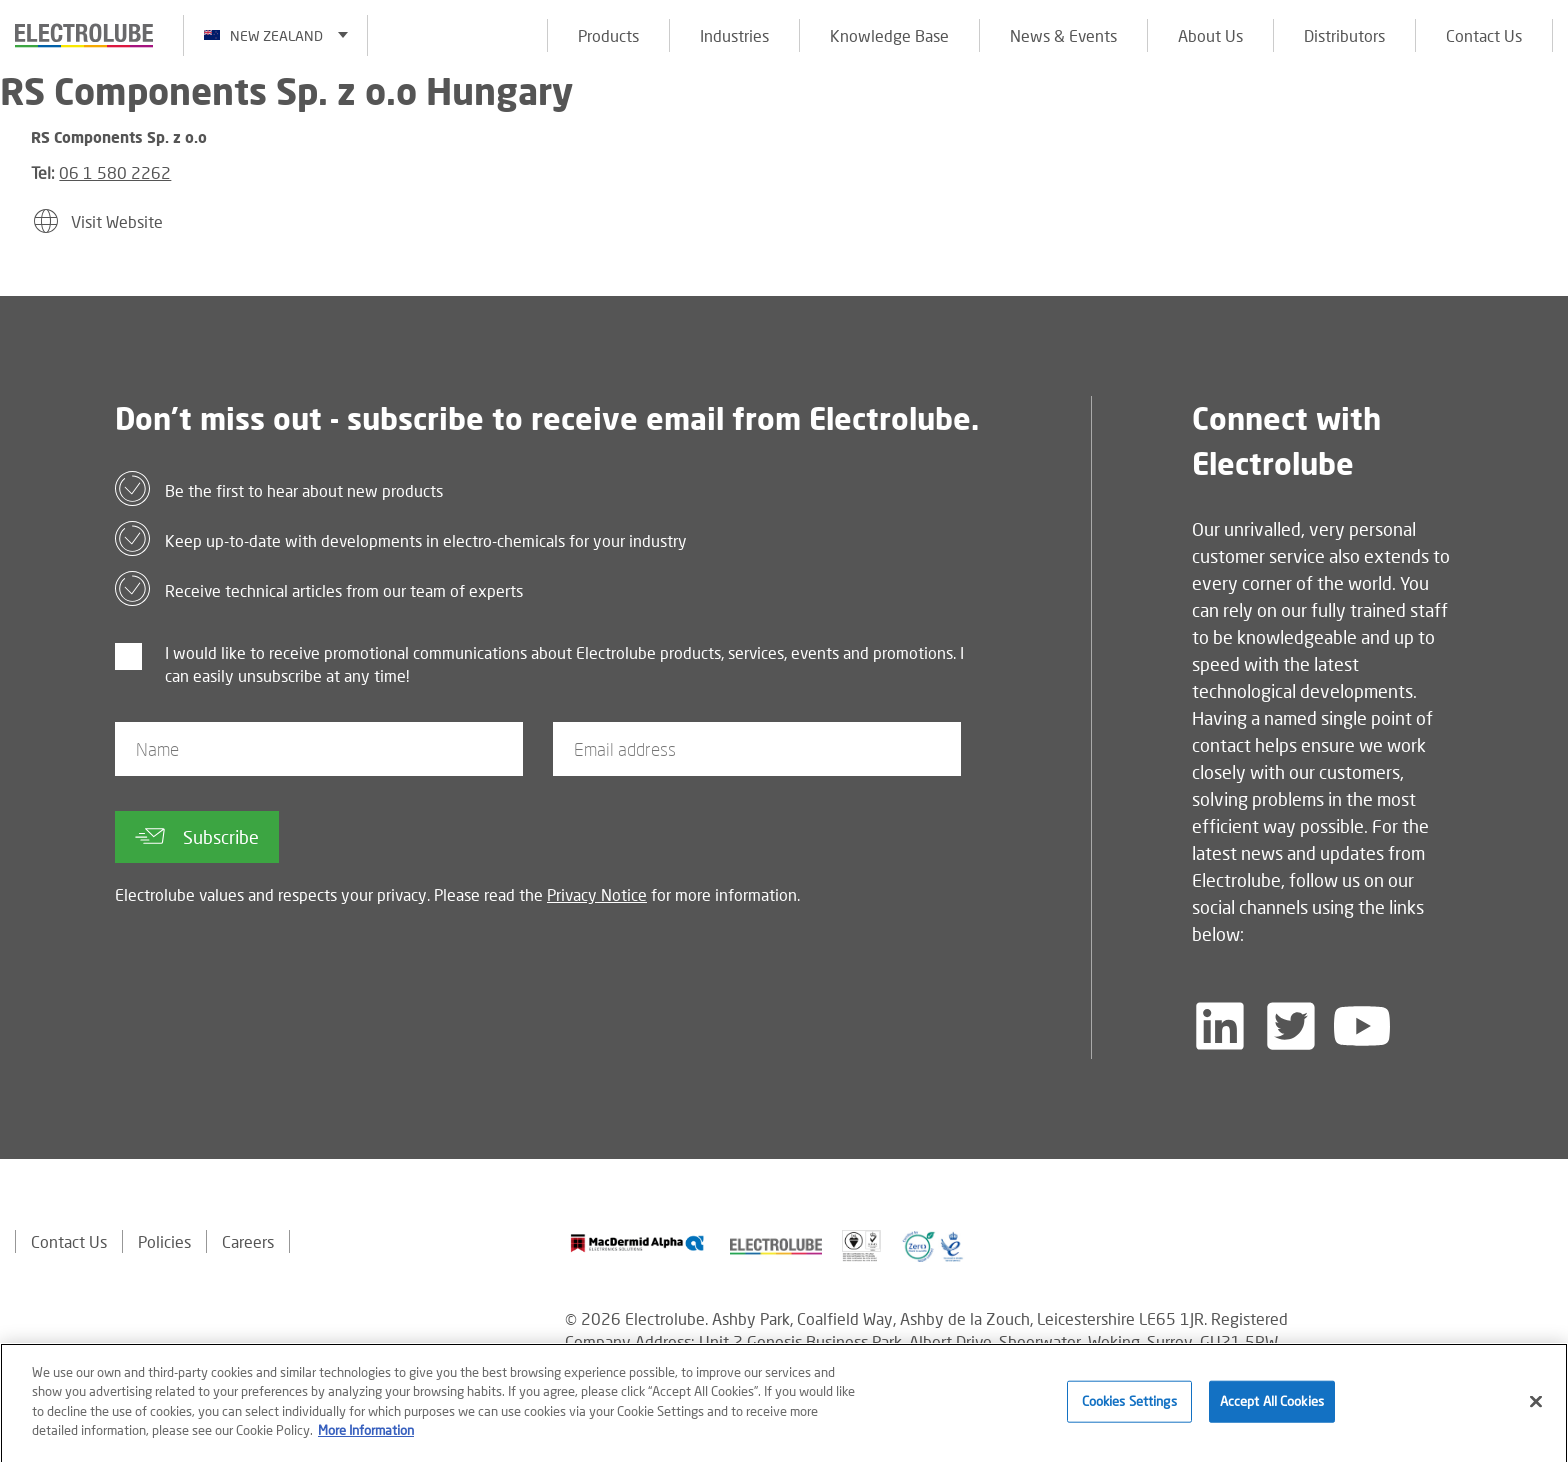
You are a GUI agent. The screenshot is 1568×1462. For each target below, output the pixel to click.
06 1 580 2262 (115, 172)
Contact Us (1484, 35)
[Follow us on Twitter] (1291, 1026)
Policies (164, 1241)
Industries (734, 35)
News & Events (1063, 35)
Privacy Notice (597, 894)
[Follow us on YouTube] (1362, 1026)
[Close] (1536, 1412)
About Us (1210, 35)
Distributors (1344, 35)
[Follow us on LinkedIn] (1220, 1026)
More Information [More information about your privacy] (366, 1440)
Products (608, 35)
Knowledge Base (889, 35)
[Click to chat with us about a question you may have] (1543, 147)
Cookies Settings (1129, 1411)
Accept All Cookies (1272, 1411)
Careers (248, 1241)
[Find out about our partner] (637, 1243)
